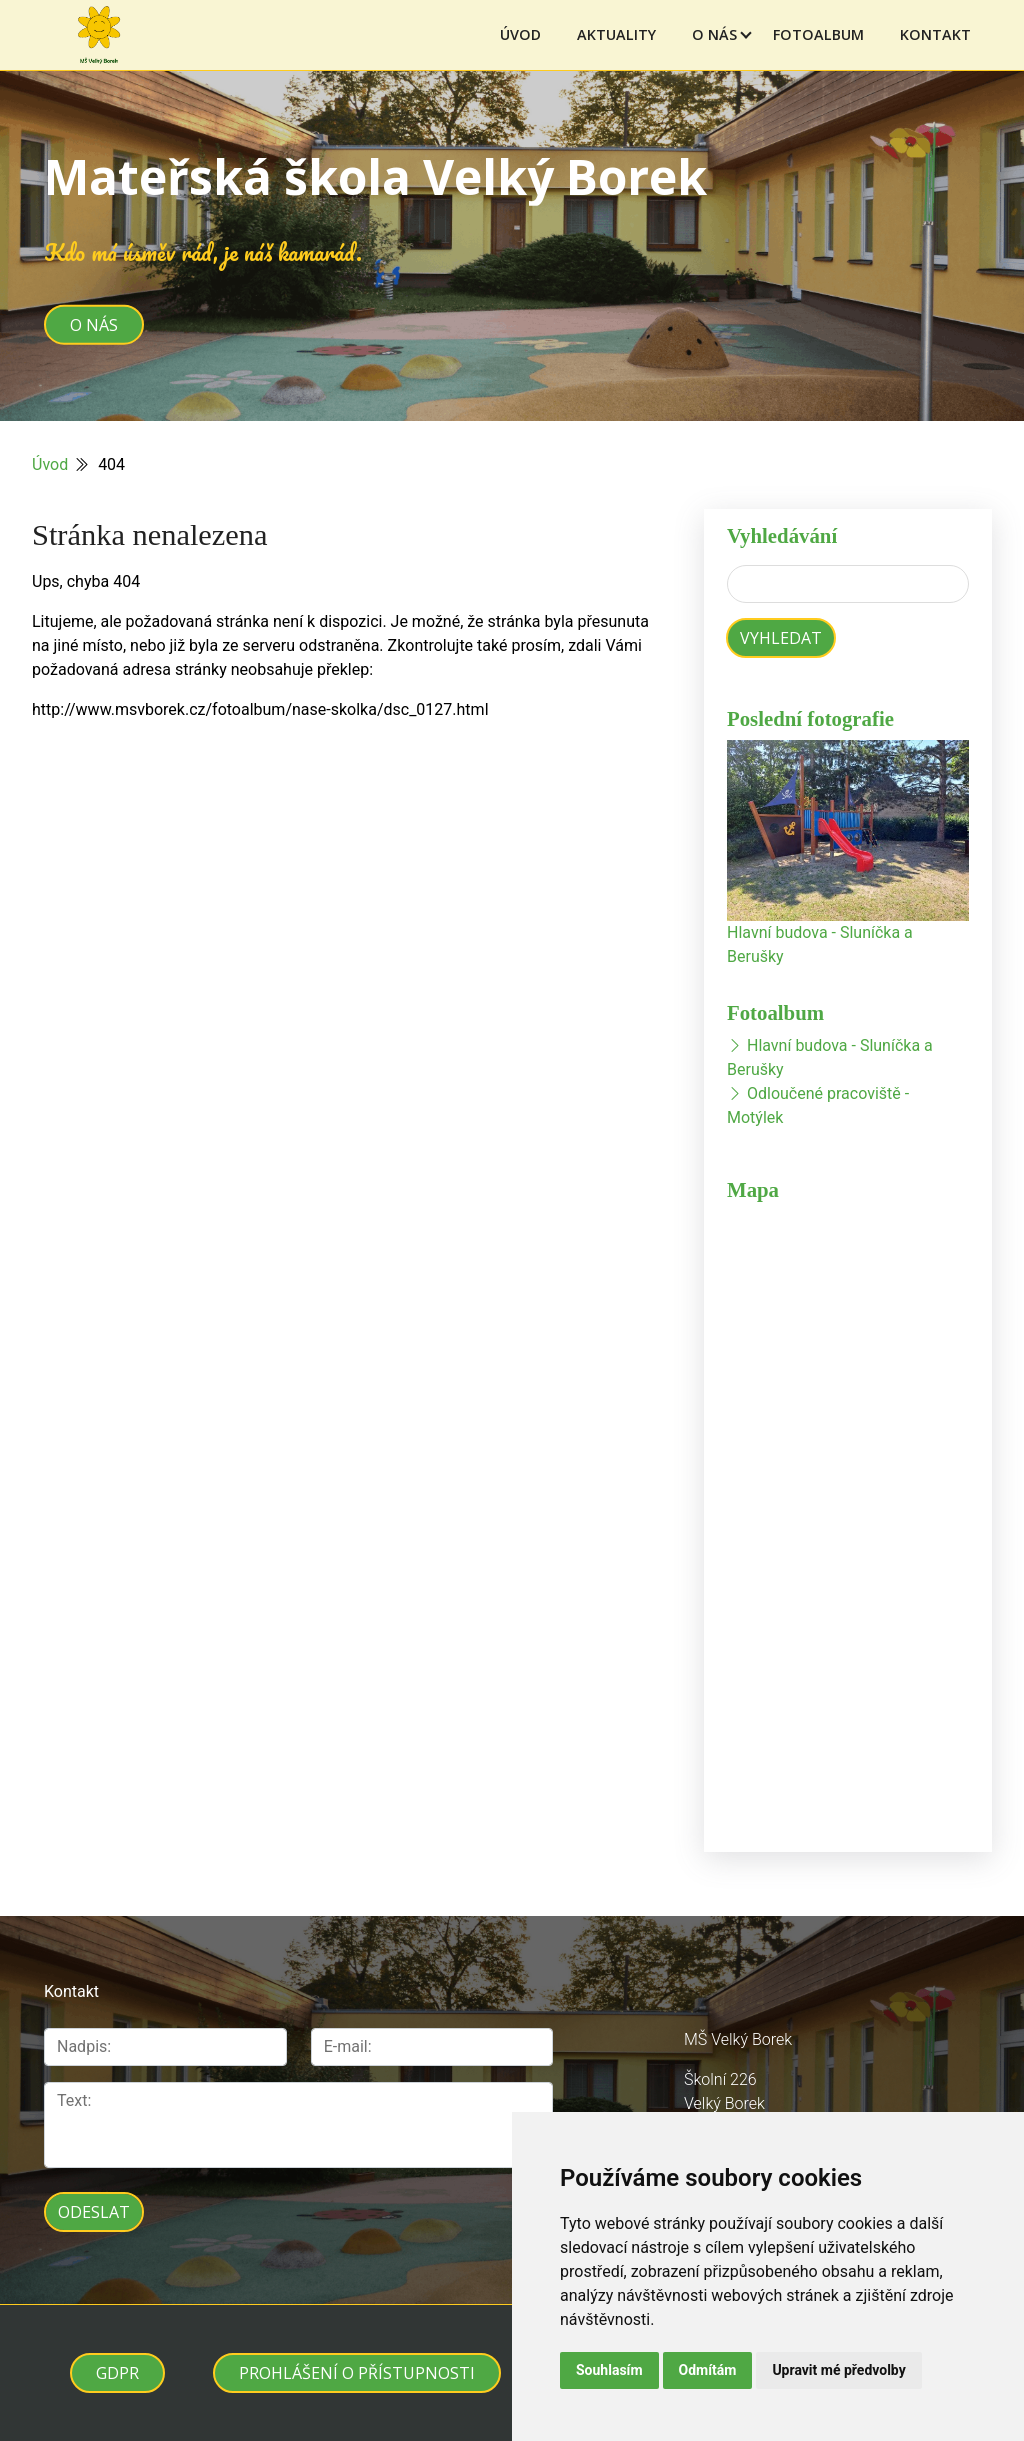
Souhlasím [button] (609, 2370)
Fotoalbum (818, 34)
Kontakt (935, 34)
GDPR (117, 2373)
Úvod (520, 34)
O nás (714, 34)
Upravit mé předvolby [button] (838, 2370)
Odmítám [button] (708, 2370)
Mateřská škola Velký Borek (375, 176)
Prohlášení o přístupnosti (357, 2373)
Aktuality (616, 34)
